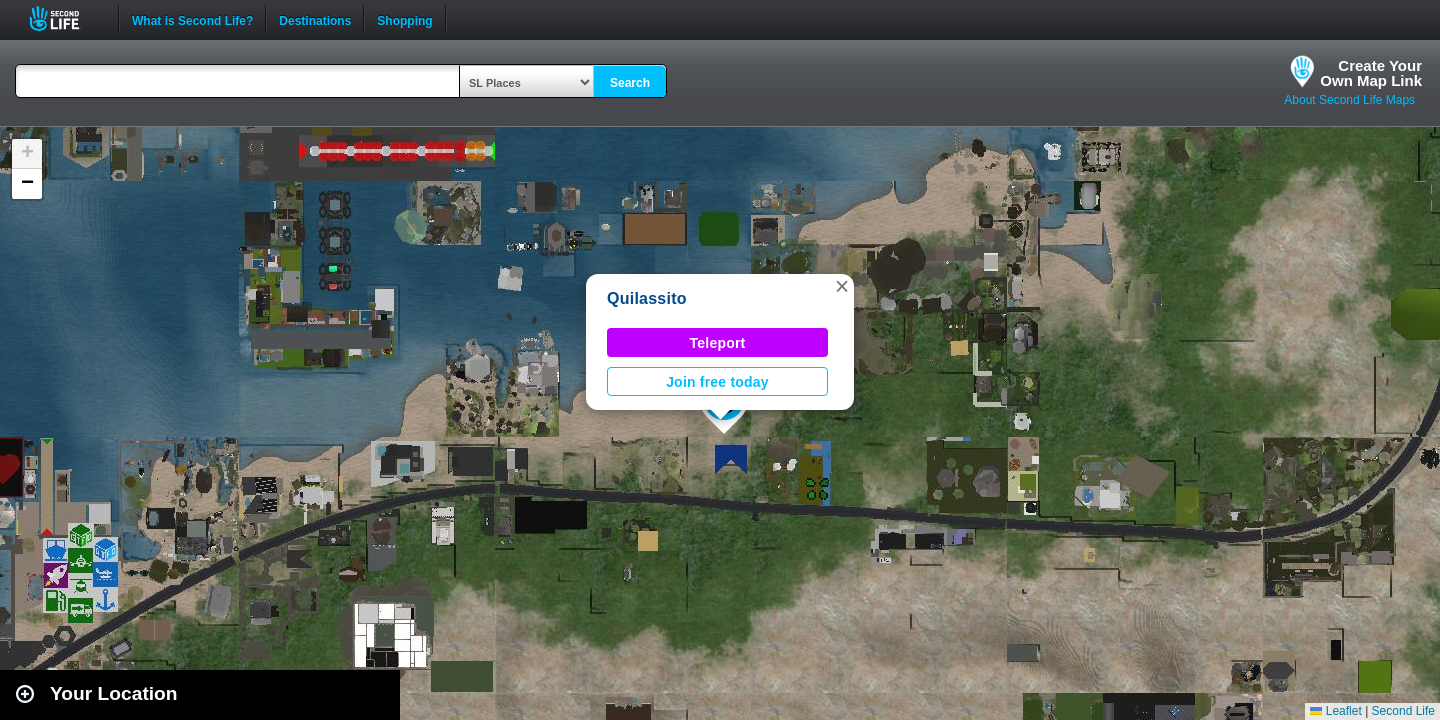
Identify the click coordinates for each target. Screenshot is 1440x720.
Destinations (315, 19)
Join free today (717, 382)
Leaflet (1335, 711)
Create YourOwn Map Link (1371, 73)
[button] (842, 286)
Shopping (404, 19)
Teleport (718, 343)
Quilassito (647, 298)
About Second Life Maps (1349, 100)
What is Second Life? (192, 19)
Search (630, 83)
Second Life (65, 18)
